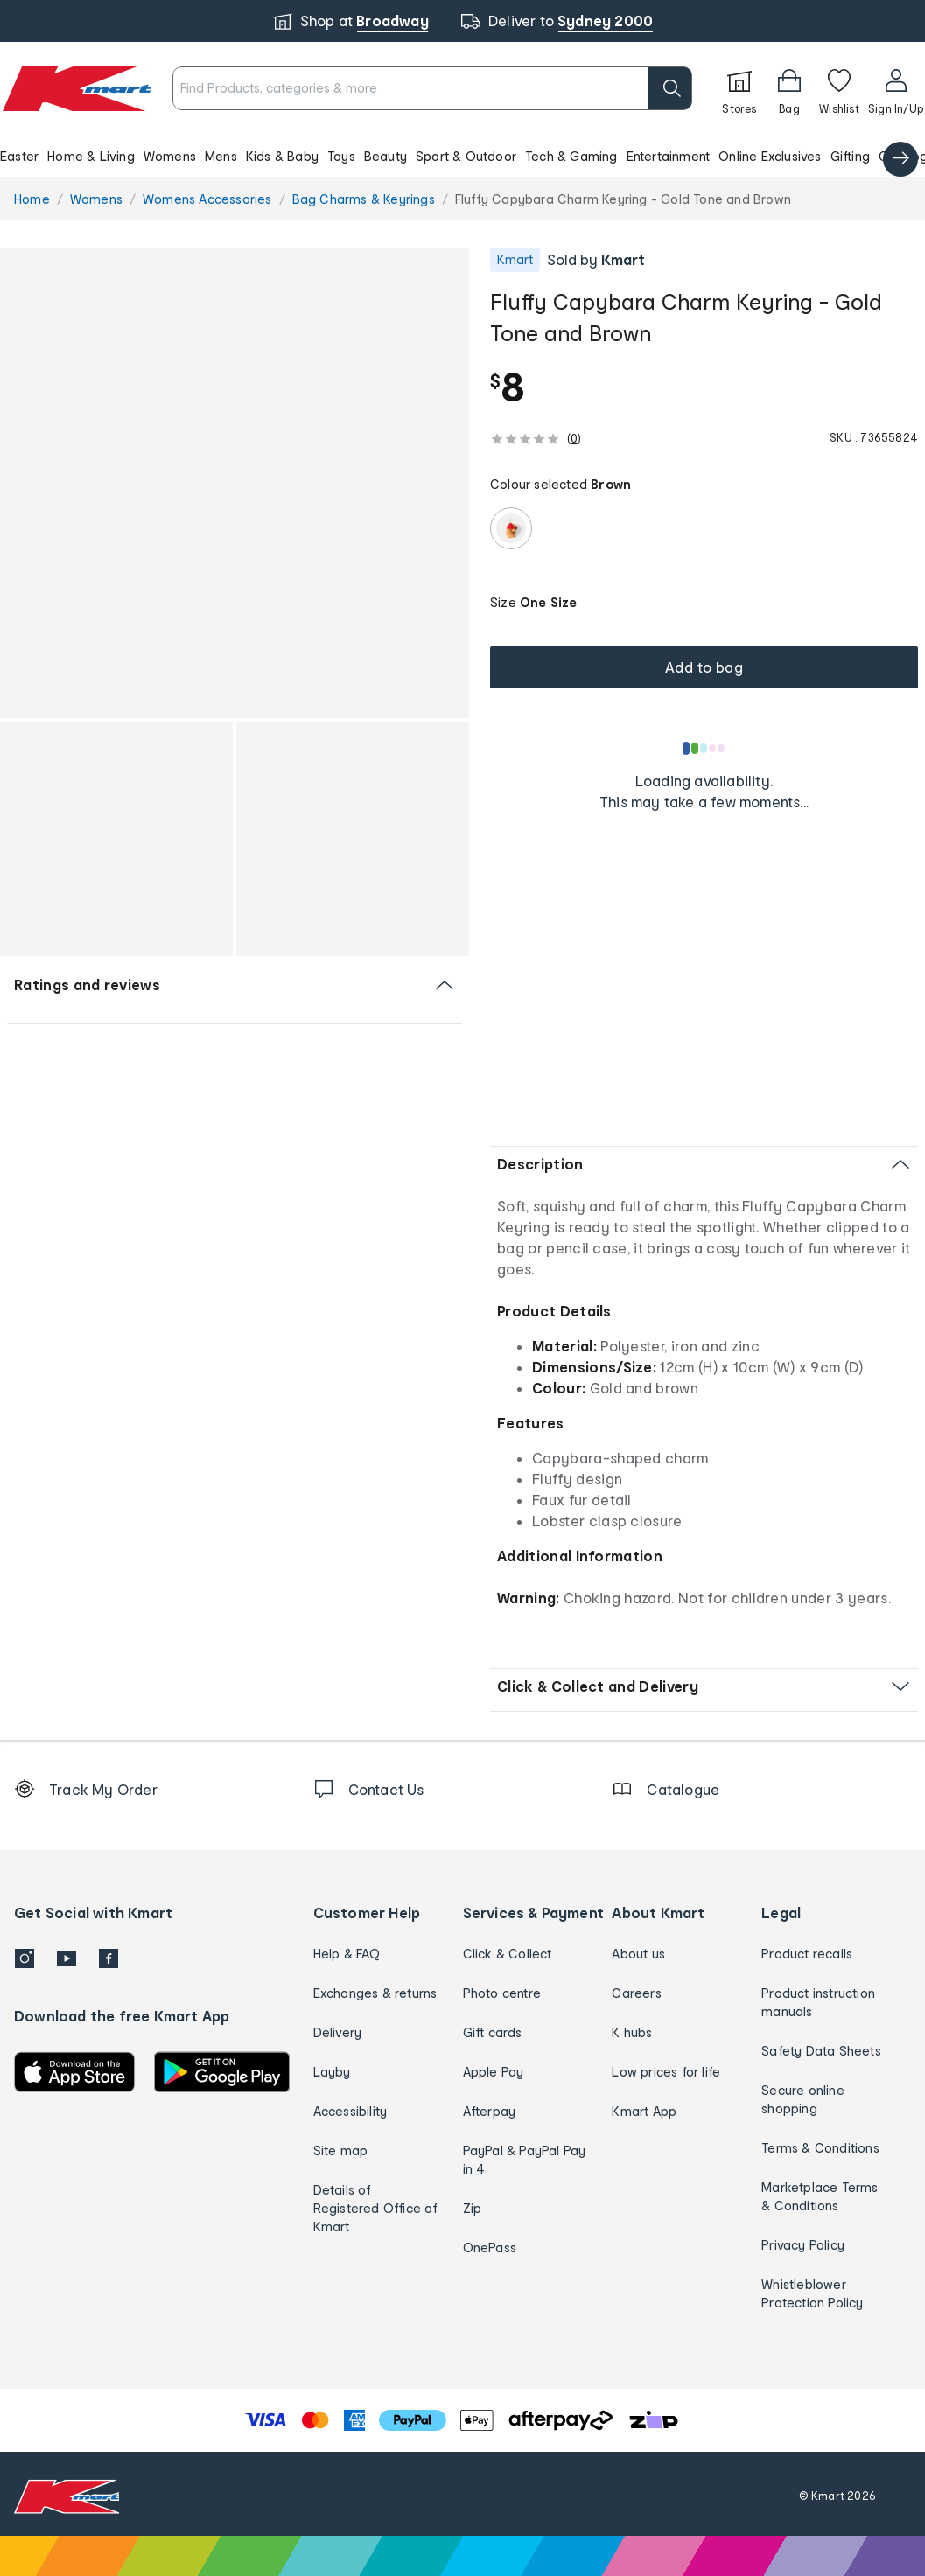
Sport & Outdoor (466, 156)
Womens (170, 156)
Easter (19, 156)
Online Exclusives (769, 156)
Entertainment (669, 156)
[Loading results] (704, 748)
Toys (341, 156)
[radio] (511, 528)
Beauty (385, 156)
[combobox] (432, 88)
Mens (221, 156)
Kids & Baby (282, 156)
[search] (670, 88)
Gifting (850, 156)
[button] (462, 156)
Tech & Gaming (571, 156)
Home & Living (91, 156)
